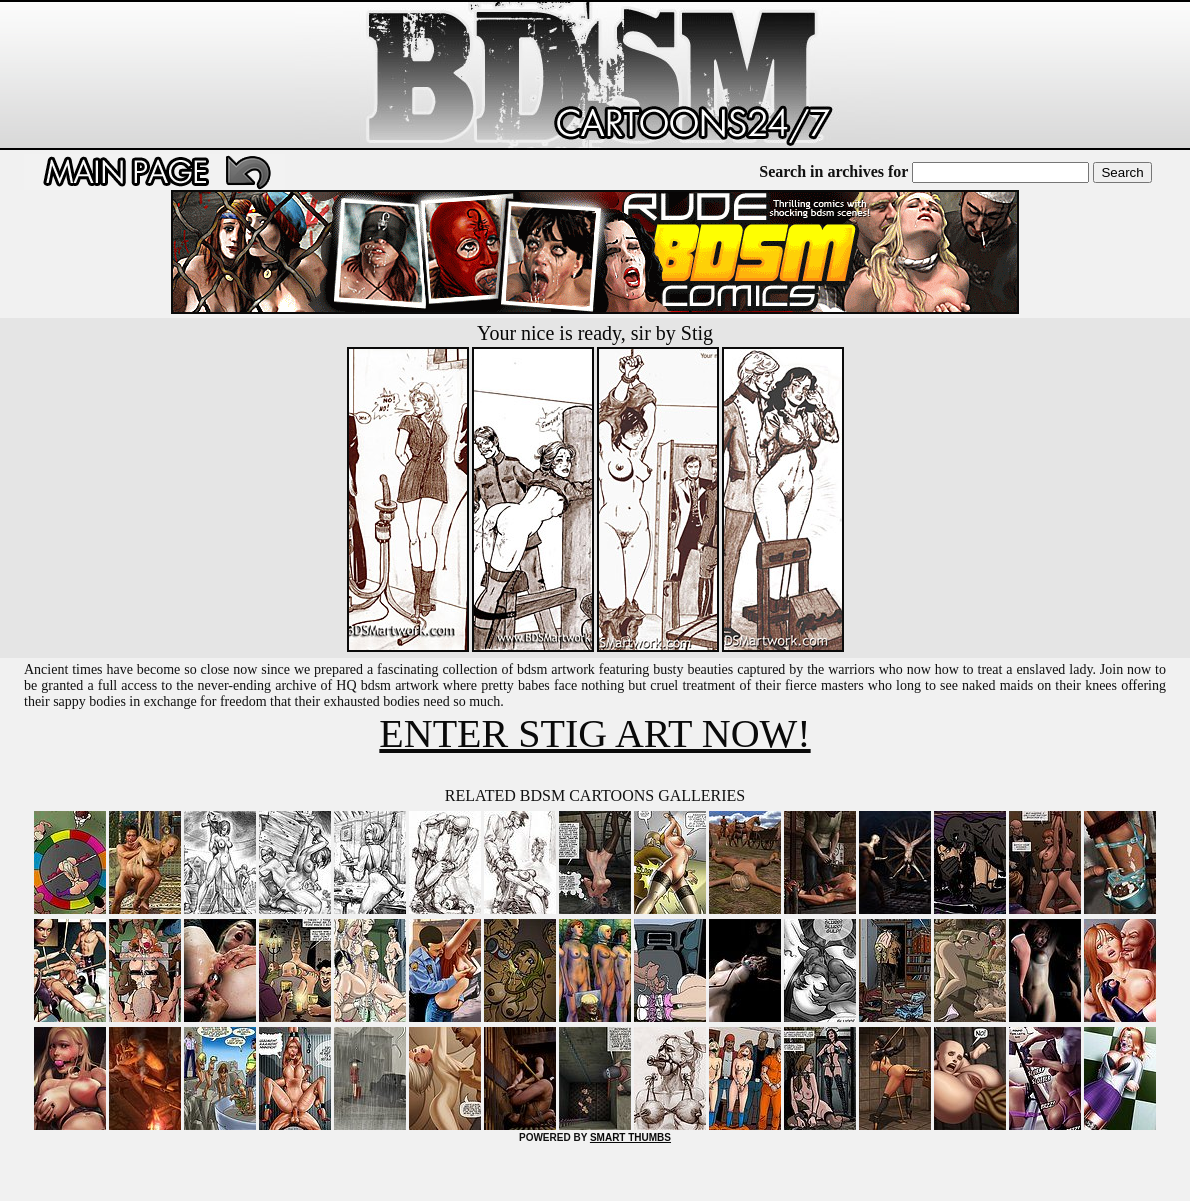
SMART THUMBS (630, 1137)
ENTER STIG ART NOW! (594, 733)
